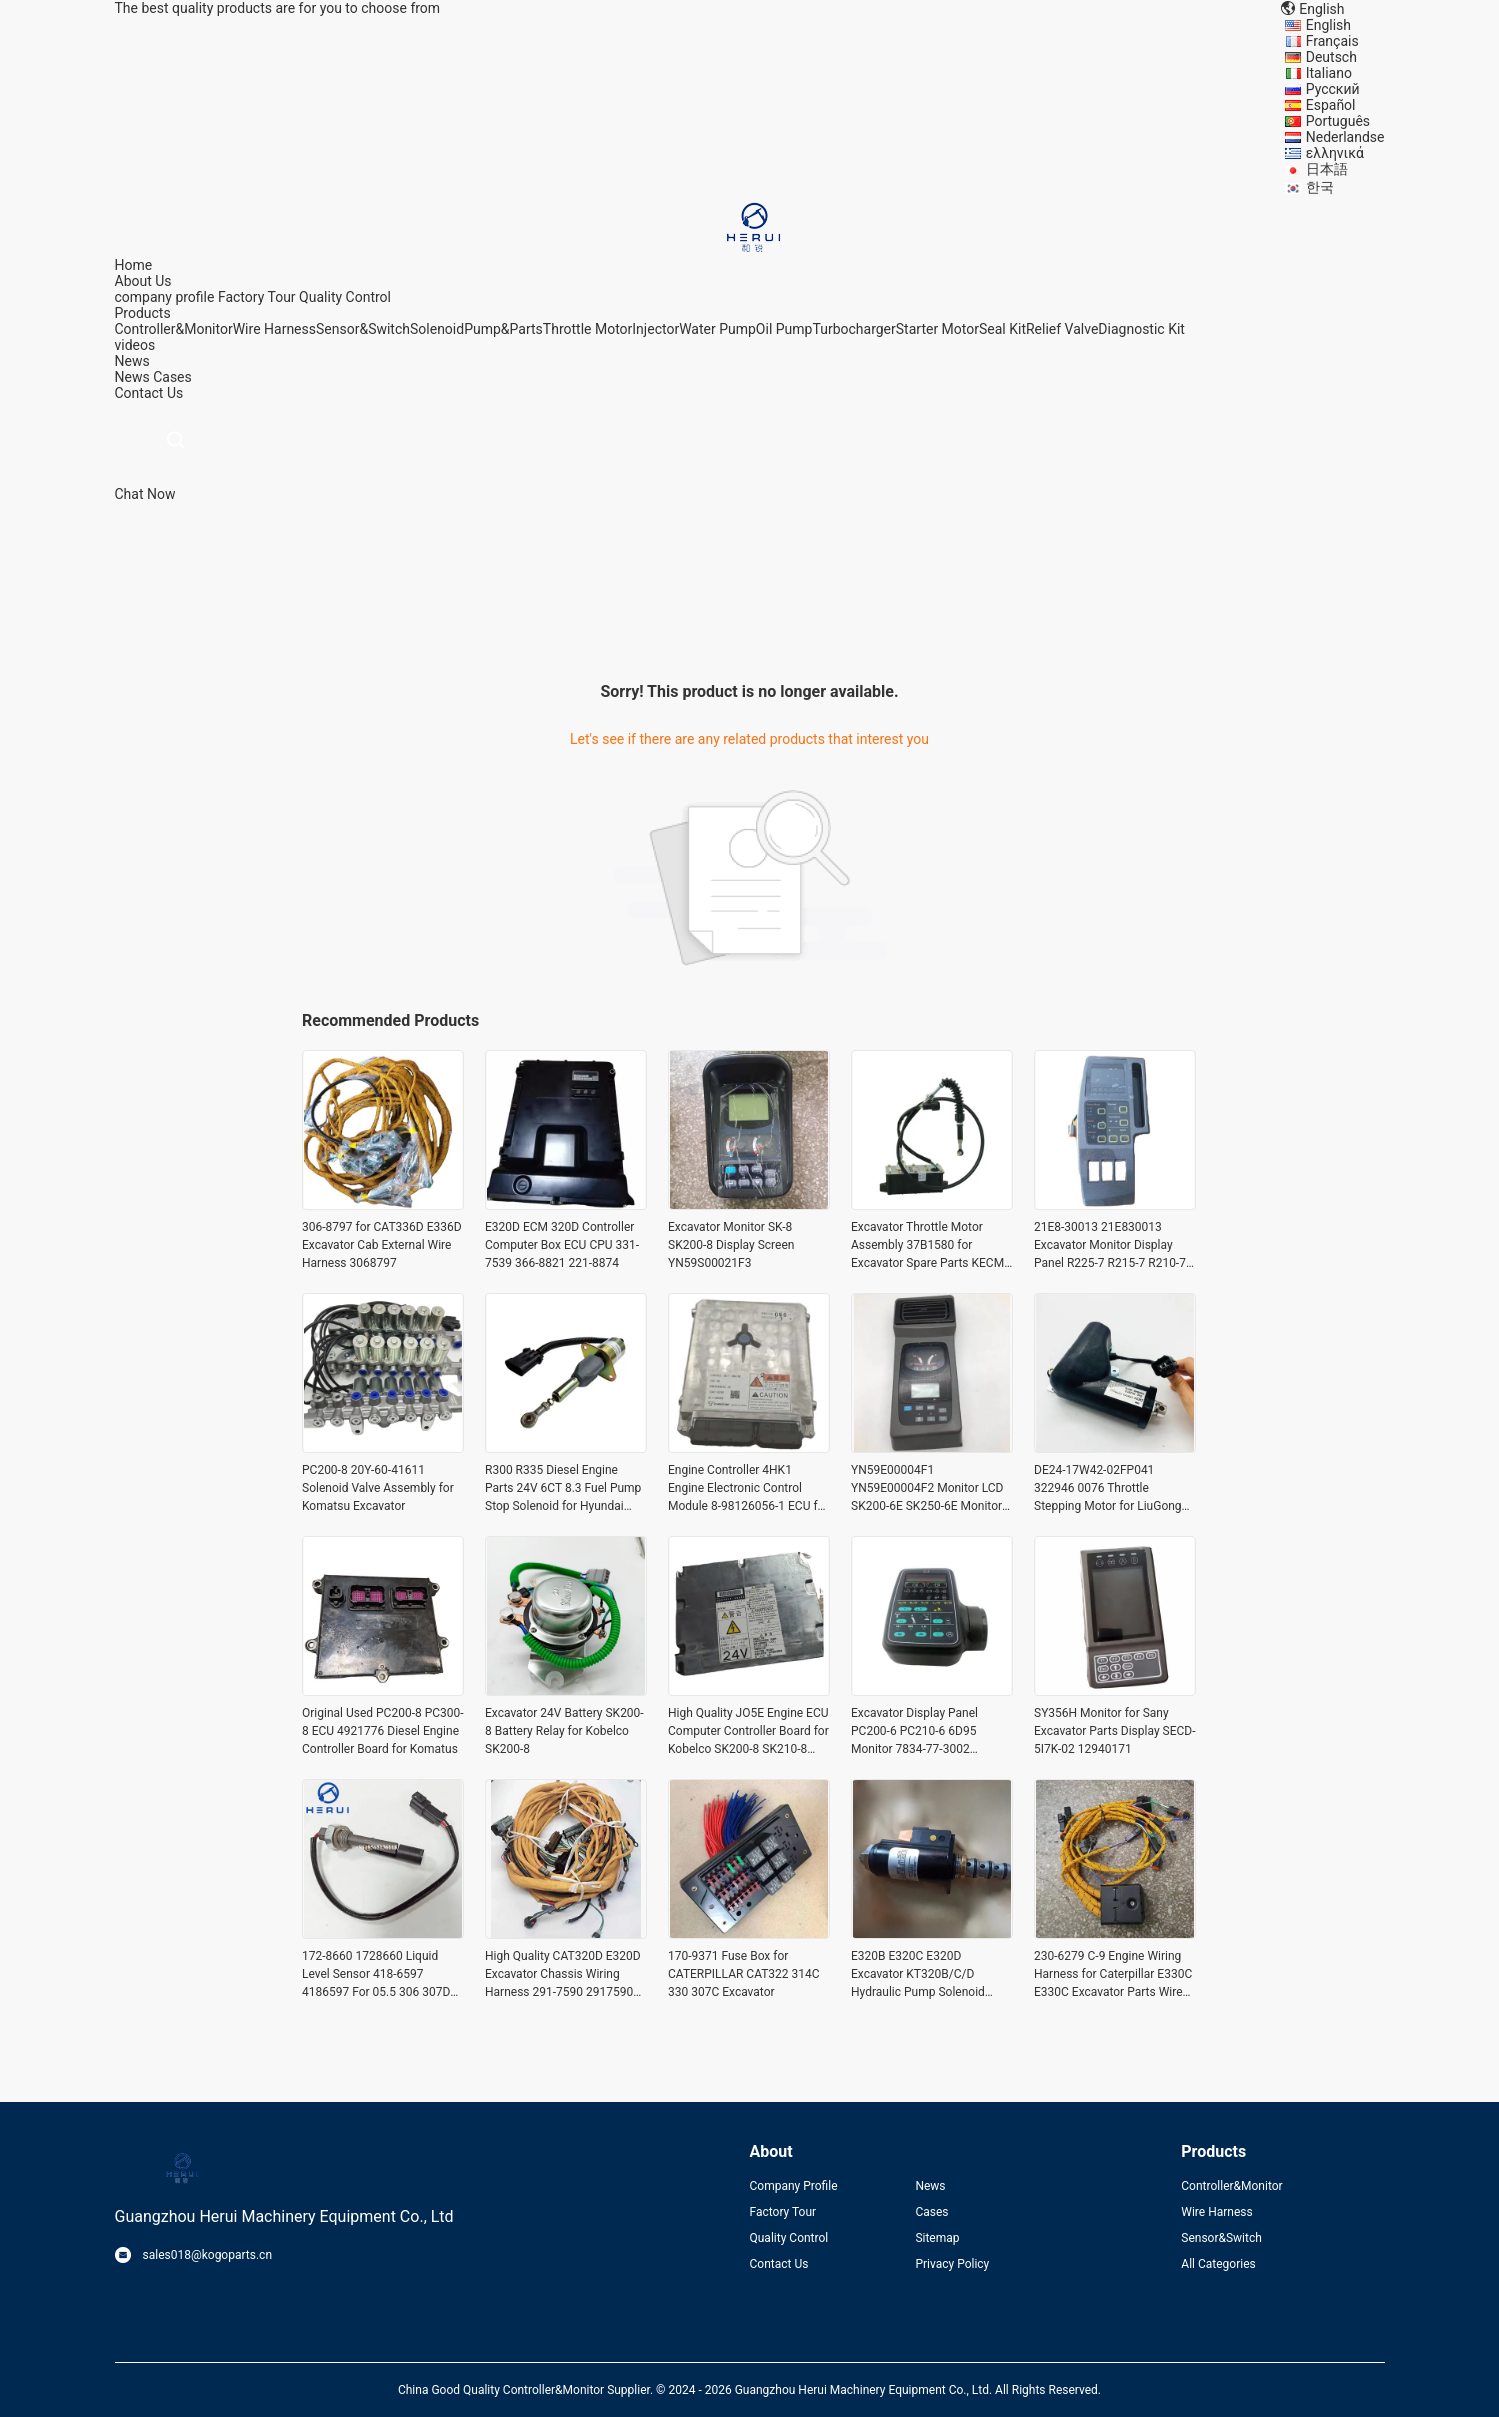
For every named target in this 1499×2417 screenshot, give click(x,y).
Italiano (1329, 73)
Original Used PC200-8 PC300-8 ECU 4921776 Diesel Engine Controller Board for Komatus (383, 1731)
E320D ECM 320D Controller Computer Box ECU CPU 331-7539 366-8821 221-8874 (562, 1245)
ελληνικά (1335, 153)
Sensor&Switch (363, 329)
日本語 (1327, 169)
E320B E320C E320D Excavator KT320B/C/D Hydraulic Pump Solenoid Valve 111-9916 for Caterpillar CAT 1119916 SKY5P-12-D (930, 1975)
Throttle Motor (588, 329)
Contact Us (779, 2264)
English (1328, 25)
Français (1332, 41)
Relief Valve (1062, 329)
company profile (165, 297)
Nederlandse (1345, 137)
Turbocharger (853, 329)
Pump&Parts (503, 329)
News (132, 377)
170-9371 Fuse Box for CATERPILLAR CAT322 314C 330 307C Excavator (744, 1974)
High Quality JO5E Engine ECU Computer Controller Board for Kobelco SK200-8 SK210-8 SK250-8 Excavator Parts (748, 1732)
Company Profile (794, 2186)
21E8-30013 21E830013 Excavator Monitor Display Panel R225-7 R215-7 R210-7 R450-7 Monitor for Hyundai (1110, 1246)
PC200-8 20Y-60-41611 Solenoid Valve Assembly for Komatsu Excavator (378, 1488)
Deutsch (1331, 57)
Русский (1333, 89)
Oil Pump (784, 329)
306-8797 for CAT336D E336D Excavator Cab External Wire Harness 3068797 (382, 1245)
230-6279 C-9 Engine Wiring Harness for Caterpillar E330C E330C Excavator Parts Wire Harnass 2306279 (1113, 1975)
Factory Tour (257, 297)
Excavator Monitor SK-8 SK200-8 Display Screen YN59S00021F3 (731, 1245)
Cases (172, 377)
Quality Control (345, 297)
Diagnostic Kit (1141, 329)
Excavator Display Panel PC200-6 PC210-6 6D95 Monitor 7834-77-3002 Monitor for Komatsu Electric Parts (927, 1732)
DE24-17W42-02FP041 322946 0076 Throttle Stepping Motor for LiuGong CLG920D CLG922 (1108, 1489)
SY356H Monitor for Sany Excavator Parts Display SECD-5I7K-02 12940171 (1115, 1731)
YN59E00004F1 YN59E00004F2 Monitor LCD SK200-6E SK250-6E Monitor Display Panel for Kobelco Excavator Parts (927, 1489)
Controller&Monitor (174, 329)
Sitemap (937, 2238)
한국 (1320, 187)
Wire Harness (274, 329)
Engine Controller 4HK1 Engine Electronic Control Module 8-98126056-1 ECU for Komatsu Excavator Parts (748, 1489)
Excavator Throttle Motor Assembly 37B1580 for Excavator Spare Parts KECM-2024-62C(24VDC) (929, 1246)
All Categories (1218, 2264)
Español (1331, 105)
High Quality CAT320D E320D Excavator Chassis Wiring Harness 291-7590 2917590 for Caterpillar (563, 1975)
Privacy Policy (952, 2264)
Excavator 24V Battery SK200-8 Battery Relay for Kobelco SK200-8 (564, 1731)
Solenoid (437, 329)
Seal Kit (1002, 329)
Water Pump (717, 329)
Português (1338, 121)
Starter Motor (937, 329)
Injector (655, 329)
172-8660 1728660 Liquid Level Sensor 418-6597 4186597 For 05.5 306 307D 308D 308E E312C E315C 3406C (376, 1975)
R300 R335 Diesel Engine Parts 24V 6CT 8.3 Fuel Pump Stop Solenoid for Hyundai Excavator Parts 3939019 (563, 1489)
